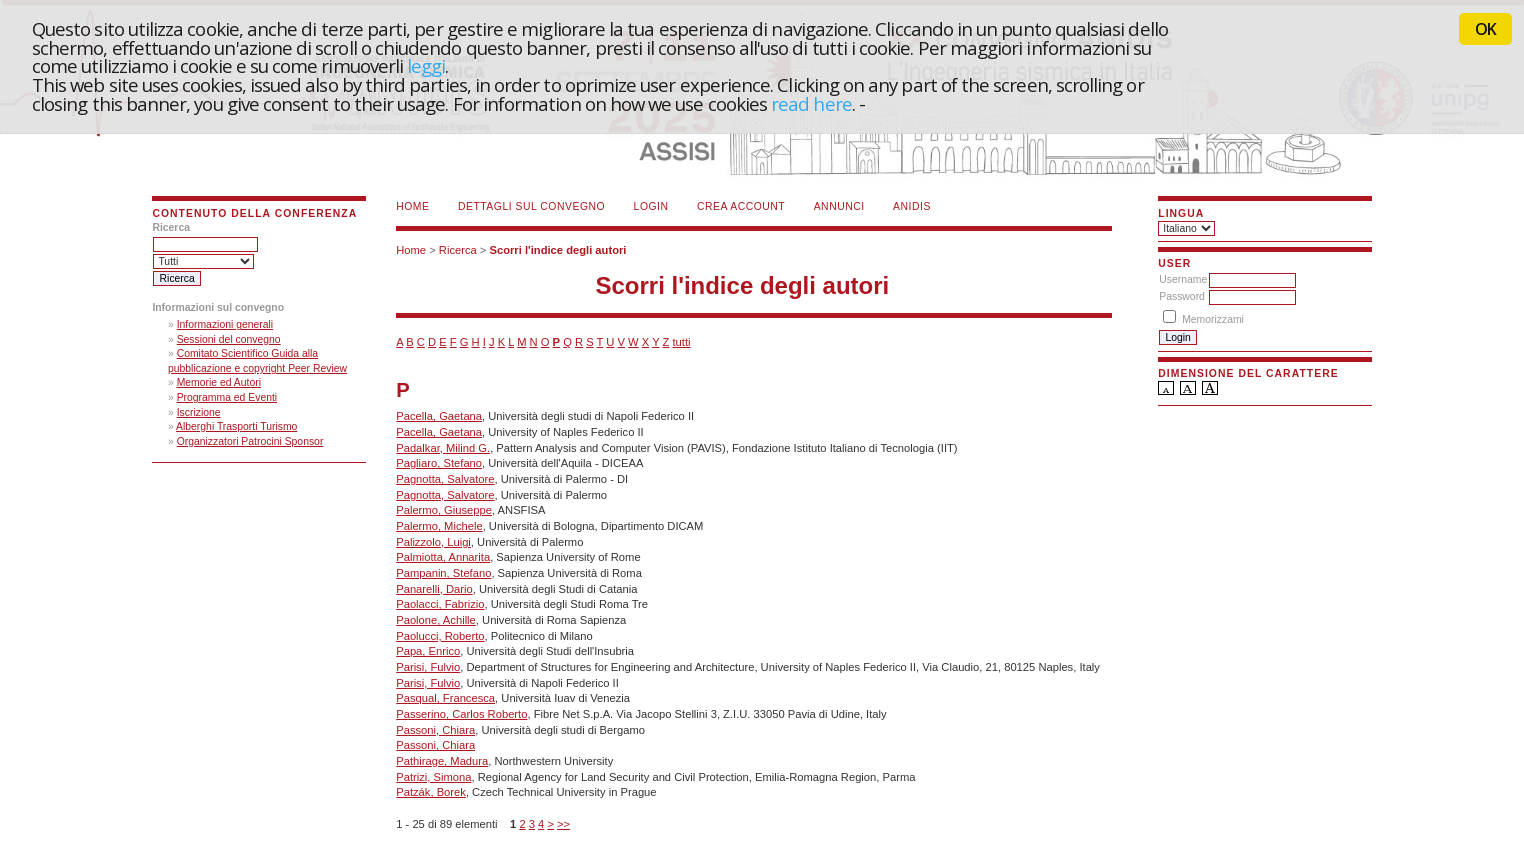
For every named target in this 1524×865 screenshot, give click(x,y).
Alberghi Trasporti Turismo (236, 426)
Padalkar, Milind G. (443, 448)
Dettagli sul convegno (531, 206)
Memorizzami (1213, 319)
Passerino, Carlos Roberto (461, 714)
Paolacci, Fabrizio (440, 604)
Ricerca (458, 250)
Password (1182, 296)
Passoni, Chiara (435, 730)
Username (1183, 279)
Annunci (839, 206)
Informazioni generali (225, 324)
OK (1485, 29)
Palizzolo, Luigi (433, 542)
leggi (426, 65)
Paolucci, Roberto (440, 636)
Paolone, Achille (436, 620)
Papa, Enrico (428, 651)
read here (811, 103)
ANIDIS (912, 206)
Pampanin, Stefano (443, 573)
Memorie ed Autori (219, 382)
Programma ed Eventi (227, 397)
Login (651, 206)
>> (563, 824)
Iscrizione (199, 412)
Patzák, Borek (431, 792)
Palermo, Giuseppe (444, 510)
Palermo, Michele (439, 526)
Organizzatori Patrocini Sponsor (250, 441)
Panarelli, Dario (434, 589)
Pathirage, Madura (442, 761)
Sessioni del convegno (229, 339)
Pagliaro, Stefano (439, 463)
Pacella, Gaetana (439, 416)
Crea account (741, 206)
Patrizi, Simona (433, 777)
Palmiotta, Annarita (443, 557)
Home (412, 206)
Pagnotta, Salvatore (445, 479)
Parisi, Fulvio (428, 667)
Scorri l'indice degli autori (557, 250)
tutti (681, 342)
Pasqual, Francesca (445, 698)
